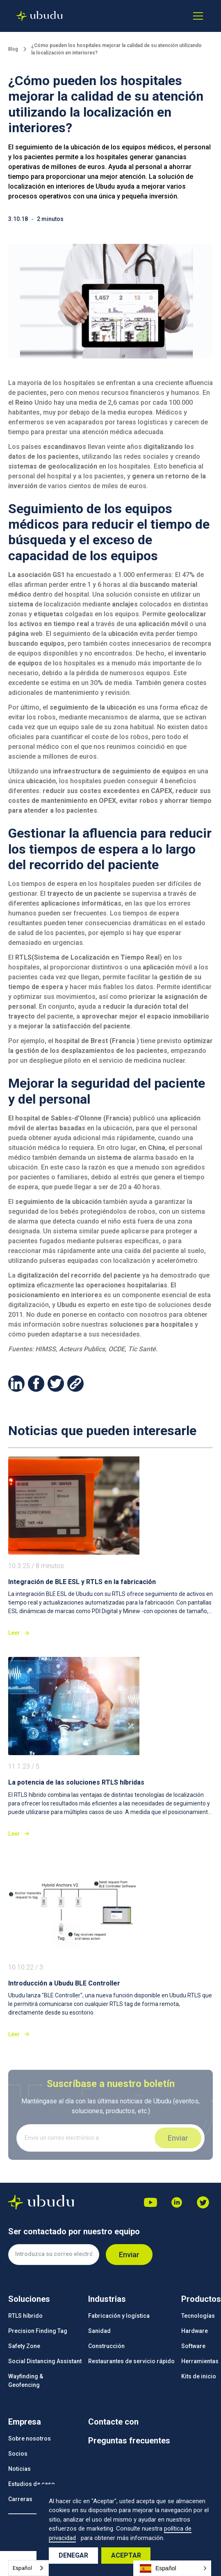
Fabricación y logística (119, 2315)
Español (22, 2568)
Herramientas (200, 2361)
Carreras (20, 2499)
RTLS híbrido (25, 2315)
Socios (17, 2453)
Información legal (32, 2536)
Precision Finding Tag (37, 2331)
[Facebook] (203, 2202)
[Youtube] (150, 2202)
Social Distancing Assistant (45, 2361)
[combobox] (28, 2568)
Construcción (106, 2346)
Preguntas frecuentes (129, 2440)
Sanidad (99, 2331)
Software (193, 2346)
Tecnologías (198, 2315)
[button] (196, 16)
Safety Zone (24, 2346)
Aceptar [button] (126, 2555)
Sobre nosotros (29, 2438)
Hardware (194, 2331)
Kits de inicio (198, 2376)
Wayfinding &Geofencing (25, 2380)
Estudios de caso (31, 2484)
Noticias (19, 2469)
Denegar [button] (73, 2555)
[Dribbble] (177, 2202)
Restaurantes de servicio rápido (131, 2361)
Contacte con (113, 2422)
